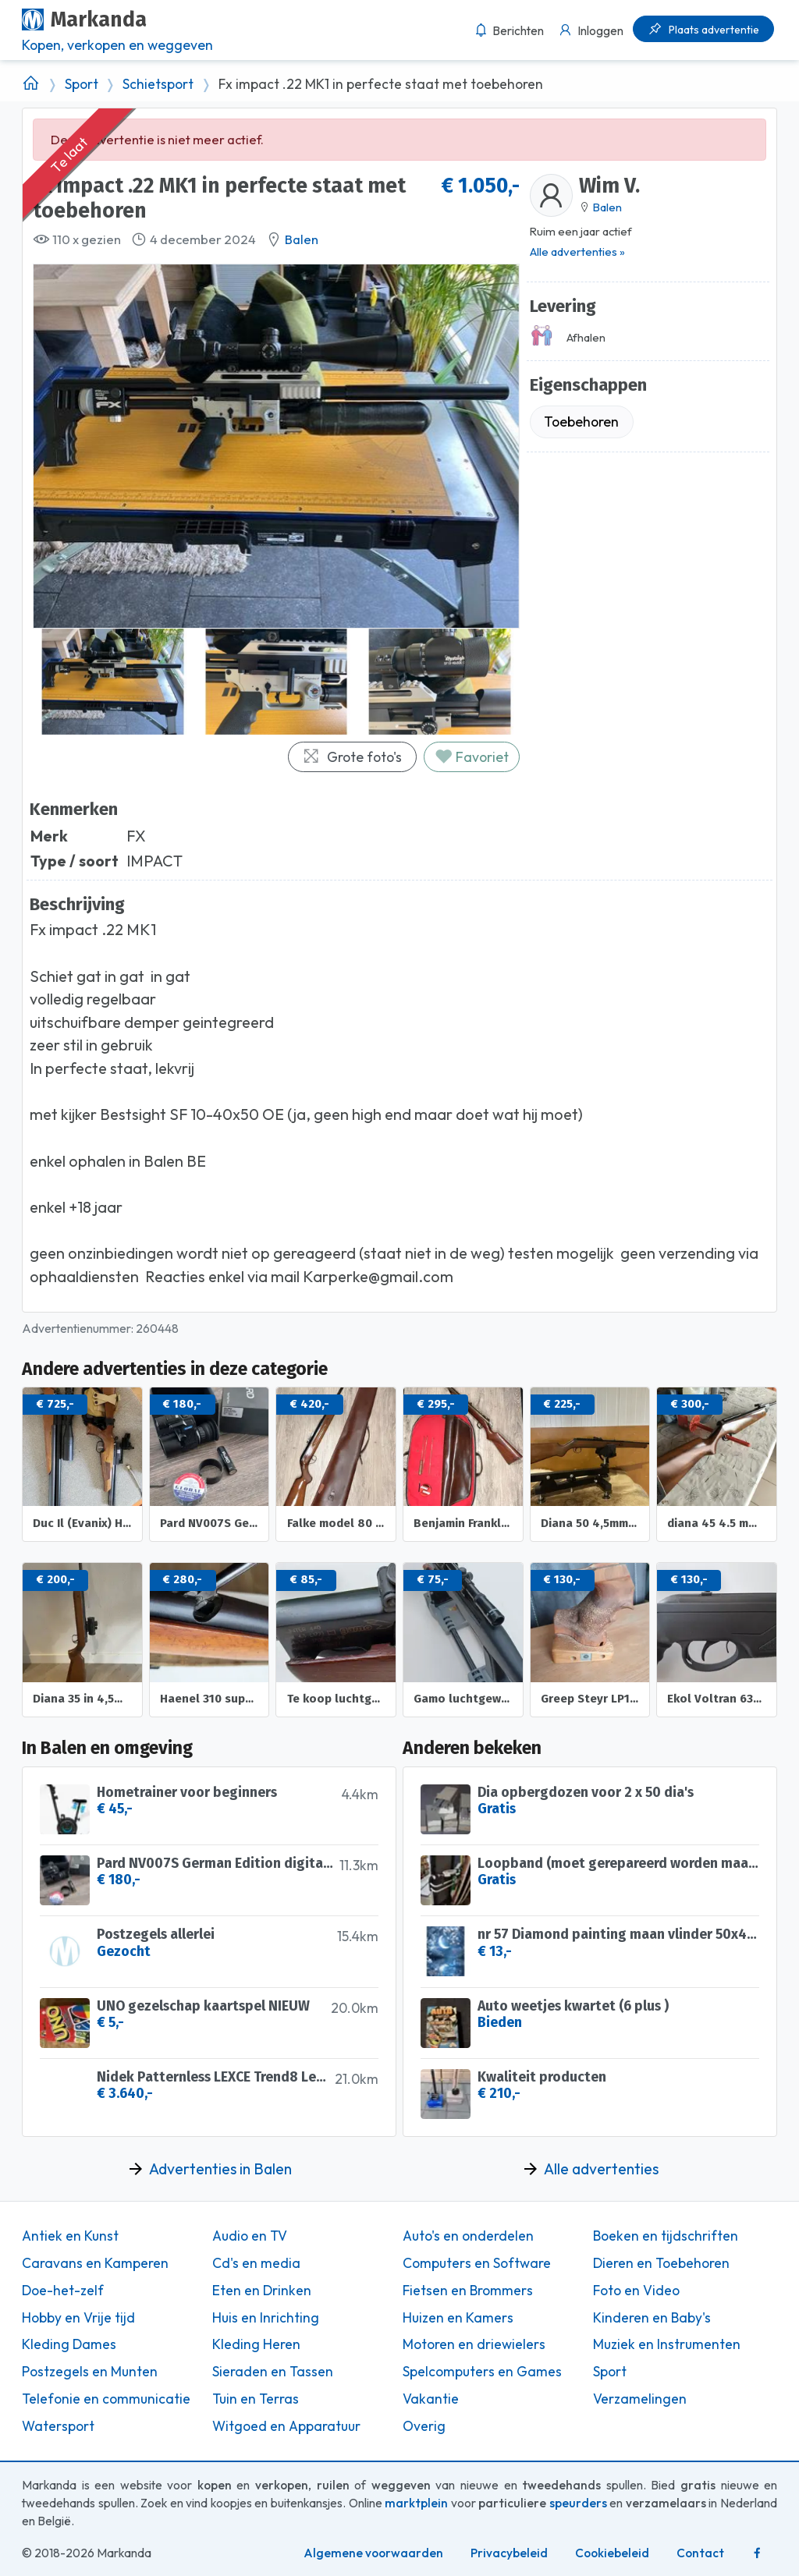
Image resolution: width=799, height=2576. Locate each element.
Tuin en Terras (255, 2399)
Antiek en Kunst (70, 2236)
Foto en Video (636, 2290)
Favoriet (472, 757)
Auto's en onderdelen (468, 2236)
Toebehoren (581, 422)
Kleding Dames (69, 2344)
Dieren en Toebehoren (661, 2263)
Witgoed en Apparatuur (286, 2426)
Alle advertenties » (577, 251)
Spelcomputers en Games (482, 2371)
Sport (81, 84)
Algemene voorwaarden (373, 2553)
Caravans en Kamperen (95, 2263)
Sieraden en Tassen (272, 2371)
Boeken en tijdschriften (665, 2236)
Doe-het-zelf (63, 2290)
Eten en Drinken (261, 2290)
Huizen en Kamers (458, 2317)
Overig (424, 2426)
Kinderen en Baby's (652, 2317)
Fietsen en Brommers (468, 2290)
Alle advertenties (601, 2169)
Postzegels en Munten (90, 2371)
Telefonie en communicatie (106, 2399)
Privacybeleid (509, 2553)
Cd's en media (256, 2263)
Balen (301, 239)
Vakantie (431, 2399)
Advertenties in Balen (220, 2169)
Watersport (58, 2426)
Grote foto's (352, 757)
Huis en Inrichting (265, 2317)
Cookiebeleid (612, 2553)
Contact (700, 2553)
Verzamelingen (640, 2399)
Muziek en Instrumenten (666, 2344)
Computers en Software (477, 2263)
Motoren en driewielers (474, 2344)
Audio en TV (249, 2236)
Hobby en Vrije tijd (78, 2317)
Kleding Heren (256, 2344)
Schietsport (158, 84)
